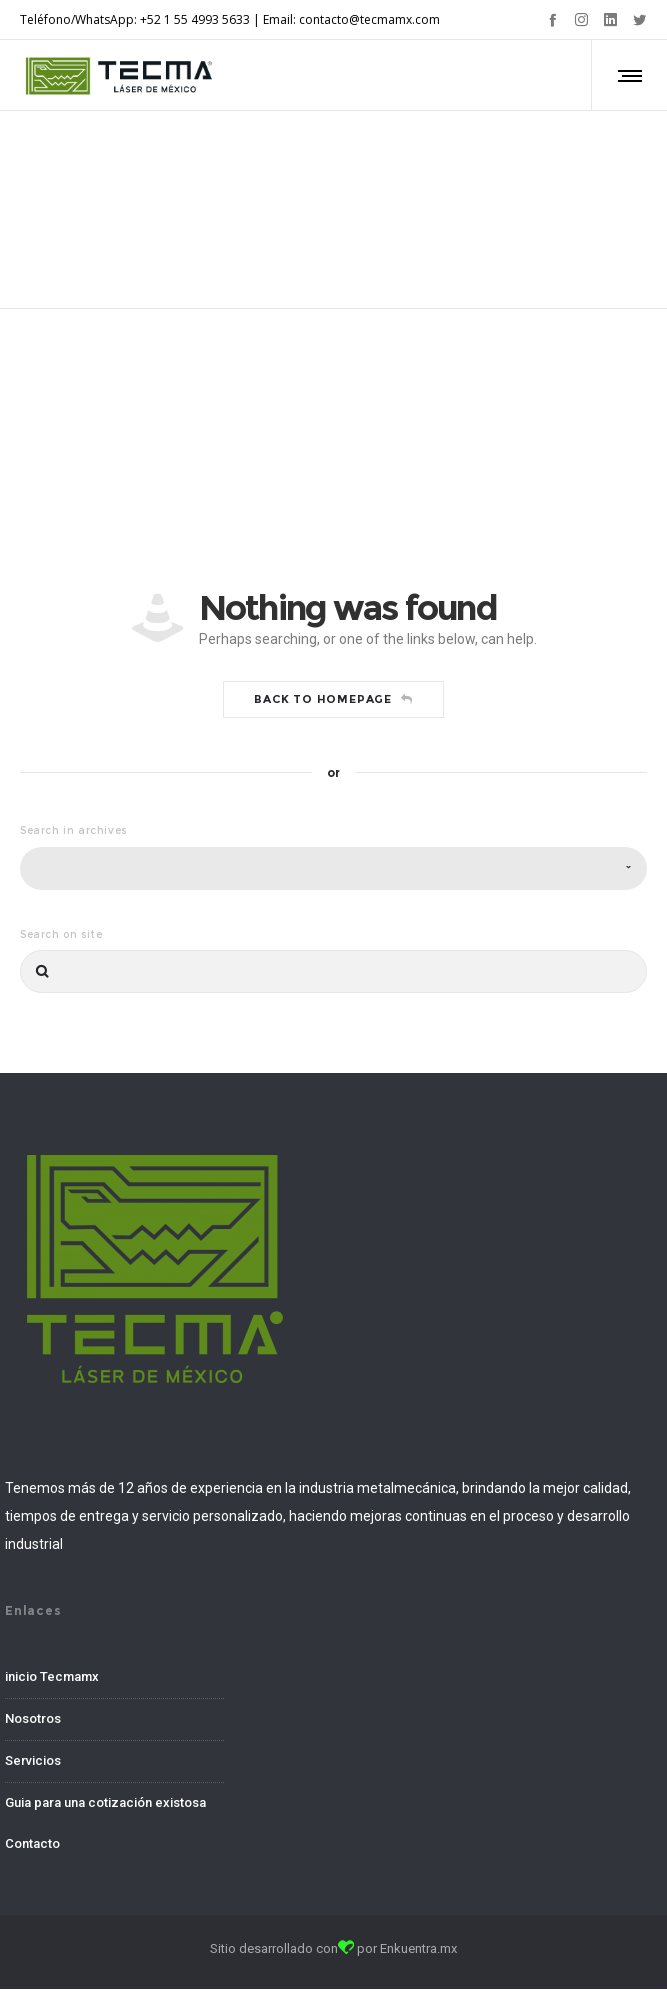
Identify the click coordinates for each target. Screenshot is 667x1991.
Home (300, 187)
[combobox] (333, 869)
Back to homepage (333, 701)
